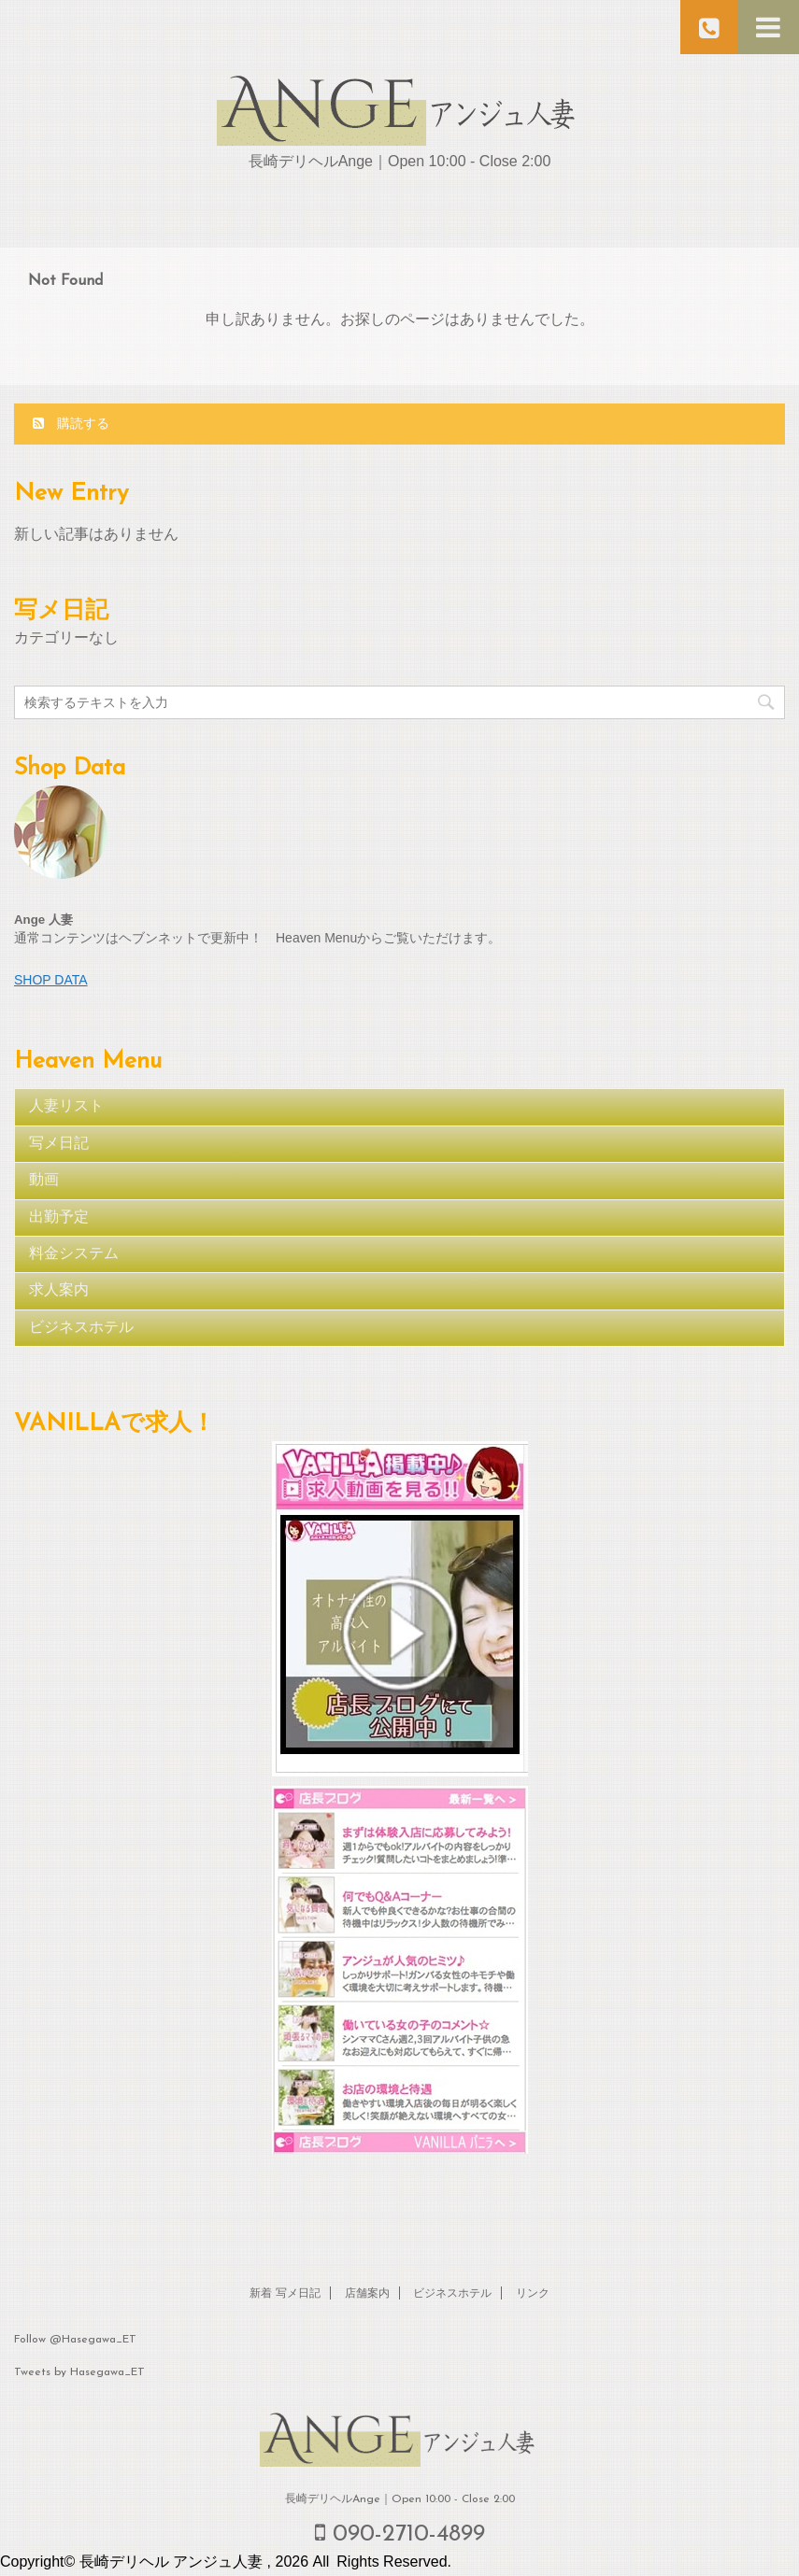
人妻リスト (66, 1106)
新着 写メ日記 (285, 2294)
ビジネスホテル (81, 1328)
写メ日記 (59, 1144)
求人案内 (59, 1290)
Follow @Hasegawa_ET (75, 2339)
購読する (71, 423)
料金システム (74, 1254)
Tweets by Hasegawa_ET (79, 2372)
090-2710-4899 (400, 2533)
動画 (44, 1180)
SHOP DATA (51, 979)
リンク (532, 2294)
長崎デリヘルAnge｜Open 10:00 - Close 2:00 (400, 2499)
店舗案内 (367, 2294)
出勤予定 (59, 1217)
